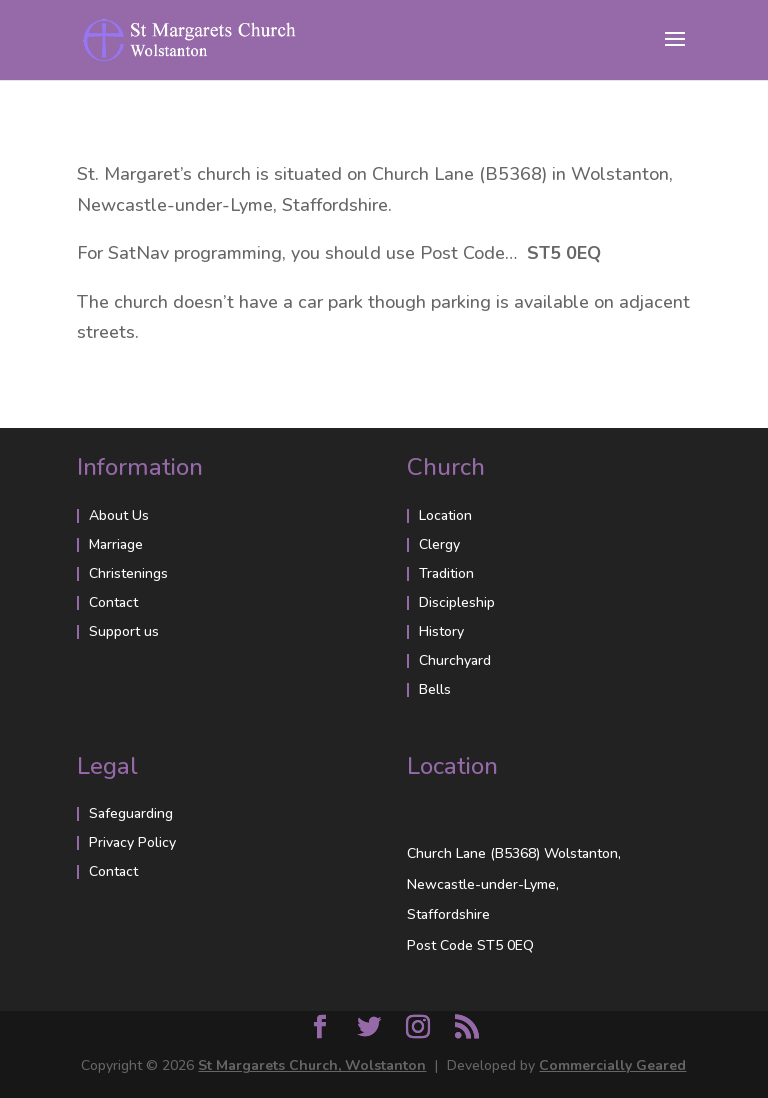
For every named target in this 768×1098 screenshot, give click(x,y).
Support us (124, 631)
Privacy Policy (132, 842)
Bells (435, 689)
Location (445, 515)
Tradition (446, 573)
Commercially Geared (612, 1065)
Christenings (128, 573)
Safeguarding (131, 813)
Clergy (439, 544)
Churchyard (455, 660)
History (441, 631)
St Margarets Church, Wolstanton (312, 1065)
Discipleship (457, 602)
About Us (119, 515)
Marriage (116, 544)
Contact (113, 602)
